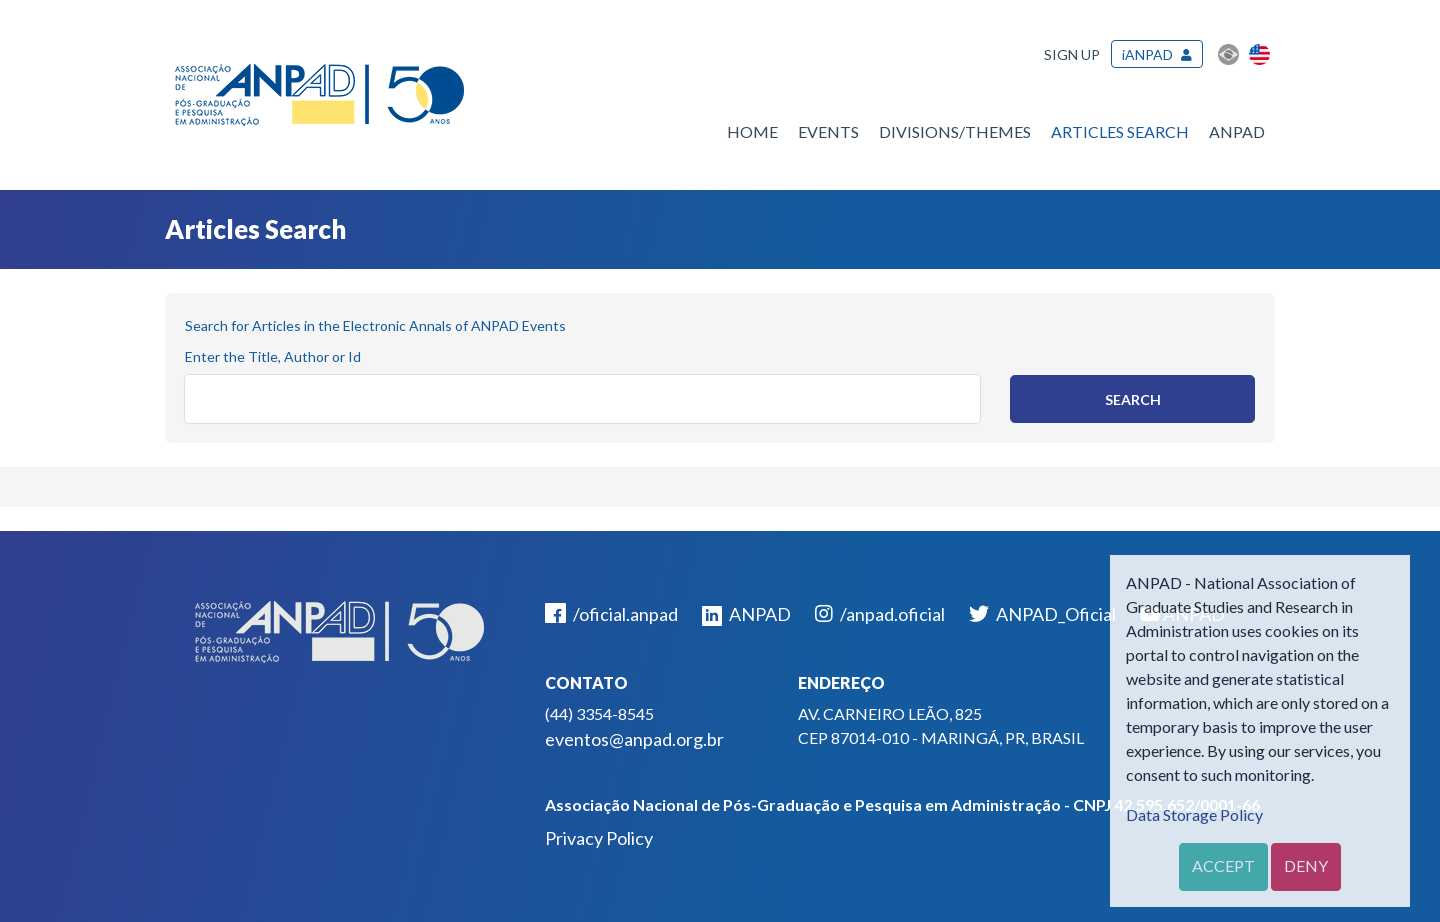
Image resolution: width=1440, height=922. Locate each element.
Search (1133, 399)
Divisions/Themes (955, 131)
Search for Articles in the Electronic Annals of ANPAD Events (375, 325)
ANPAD (1237, 131)
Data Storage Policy (1194, 814)
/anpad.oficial (880, 614)
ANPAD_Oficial (1042, 614)
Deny (1306, 865)
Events (828, 131)
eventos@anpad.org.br (634, 739)
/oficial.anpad (611, 614)
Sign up (1072, 54)
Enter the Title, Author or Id (273, 356)
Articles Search (1120, 131)
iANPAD (1147, 54)
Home (752, 131)
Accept (1223, 865)
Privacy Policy (599, 838)
